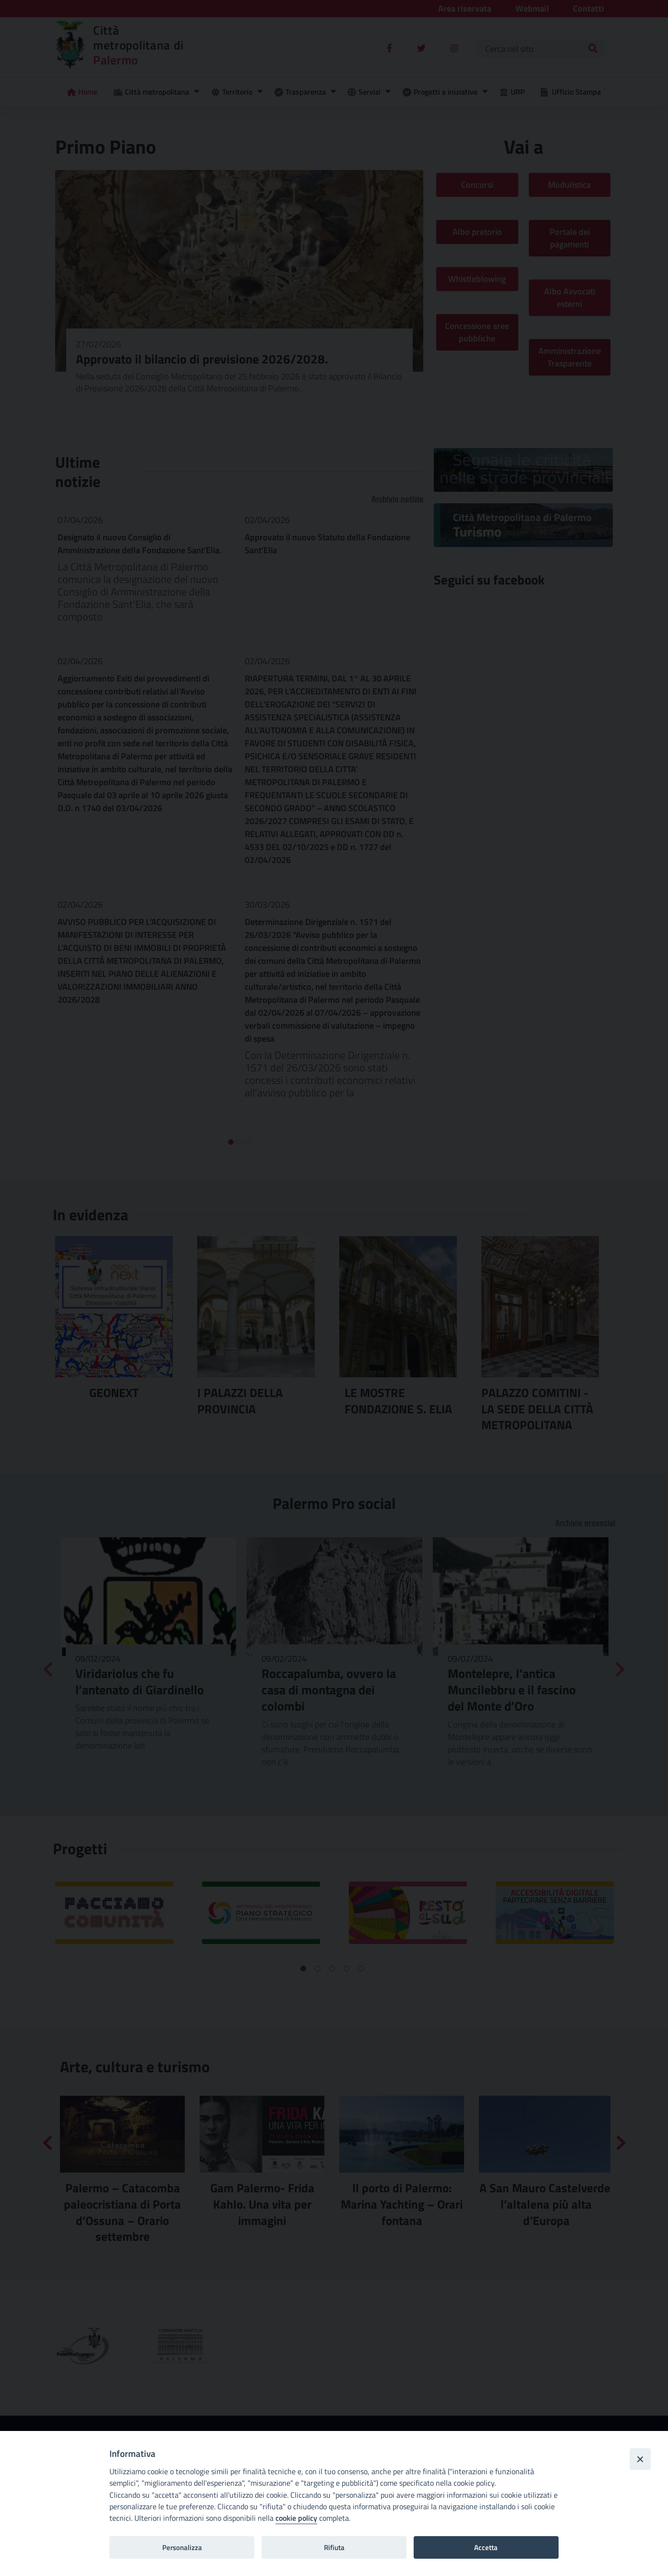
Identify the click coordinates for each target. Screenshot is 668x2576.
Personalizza (182, 2547)
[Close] (640, 2458)
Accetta (486, 2547)
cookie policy (296, 2518)
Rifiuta (334, 2547)
